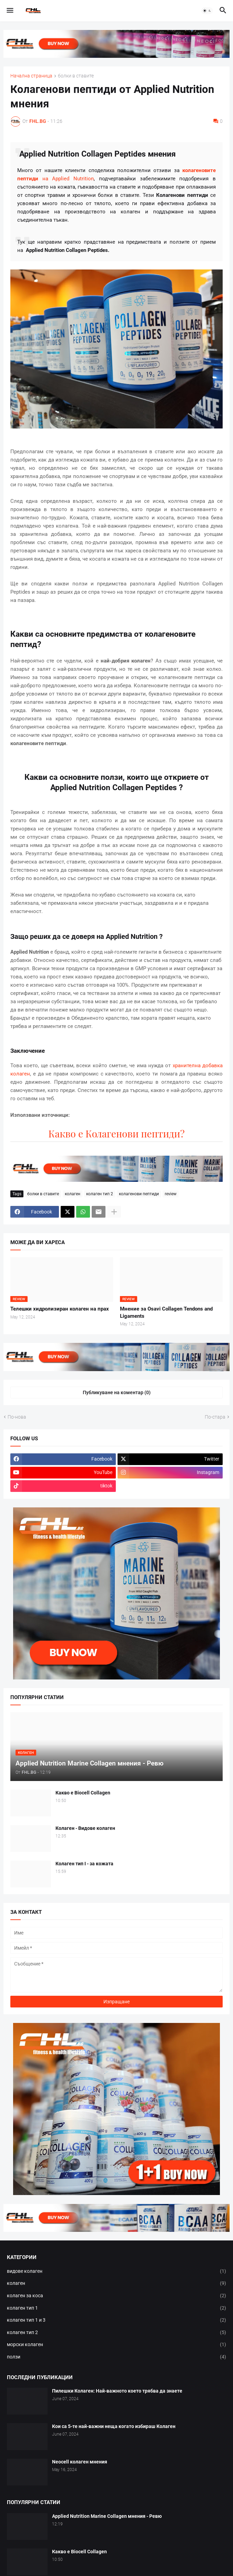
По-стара (215, 1417)
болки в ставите (76, 75)
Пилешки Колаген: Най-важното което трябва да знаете (117, 2391)
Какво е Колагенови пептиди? (116, 1133)
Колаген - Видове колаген (85, 1828)
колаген (72, 1193)
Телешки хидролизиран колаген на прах (59, 1309)
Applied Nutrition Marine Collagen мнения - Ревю (107, 2516)
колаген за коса (116, 2295)
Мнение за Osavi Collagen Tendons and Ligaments (166, 1312)
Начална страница (31, 75)
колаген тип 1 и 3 (116, 2320)
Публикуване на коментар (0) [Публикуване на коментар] (117, 1392)
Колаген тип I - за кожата (84, 1863)
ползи (116, 2357)
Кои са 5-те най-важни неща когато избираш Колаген (113, 2426)
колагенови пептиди (139, 1193)
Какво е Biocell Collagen (82, 1792)
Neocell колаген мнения (79, 2461)
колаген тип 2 (99, 1193)
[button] (9, 11)
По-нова (17, 1417)
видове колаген (116, 2271)
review (170, 1193)
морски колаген (116, 2344)
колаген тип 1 (116, 2308)
